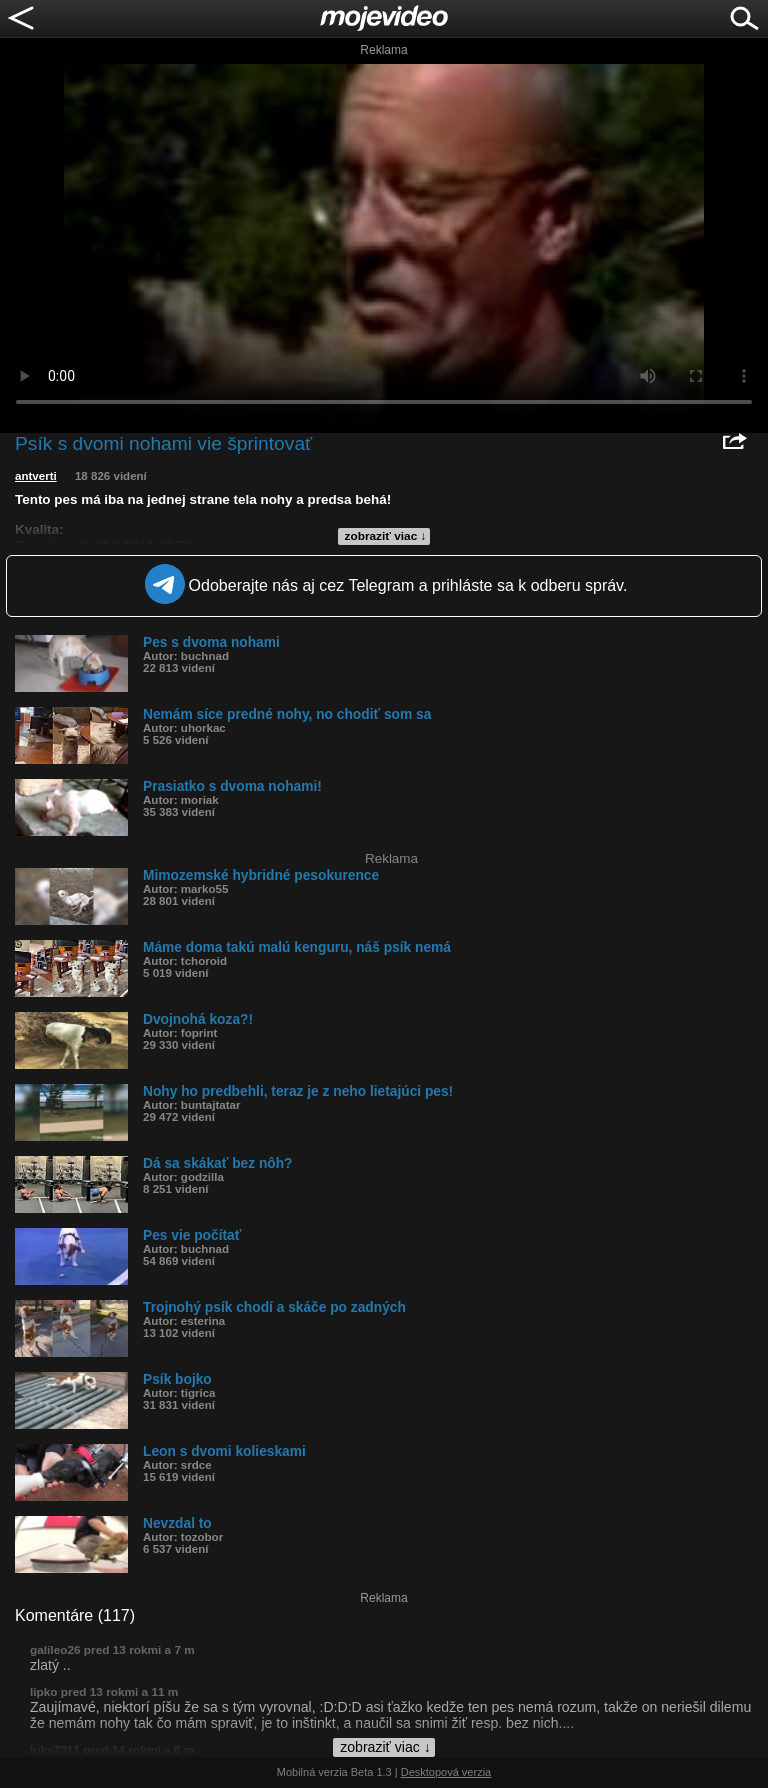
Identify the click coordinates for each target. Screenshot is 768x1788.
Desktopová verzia (446, 1772)
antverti (36, 476)
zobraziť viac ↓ (386, 536)
